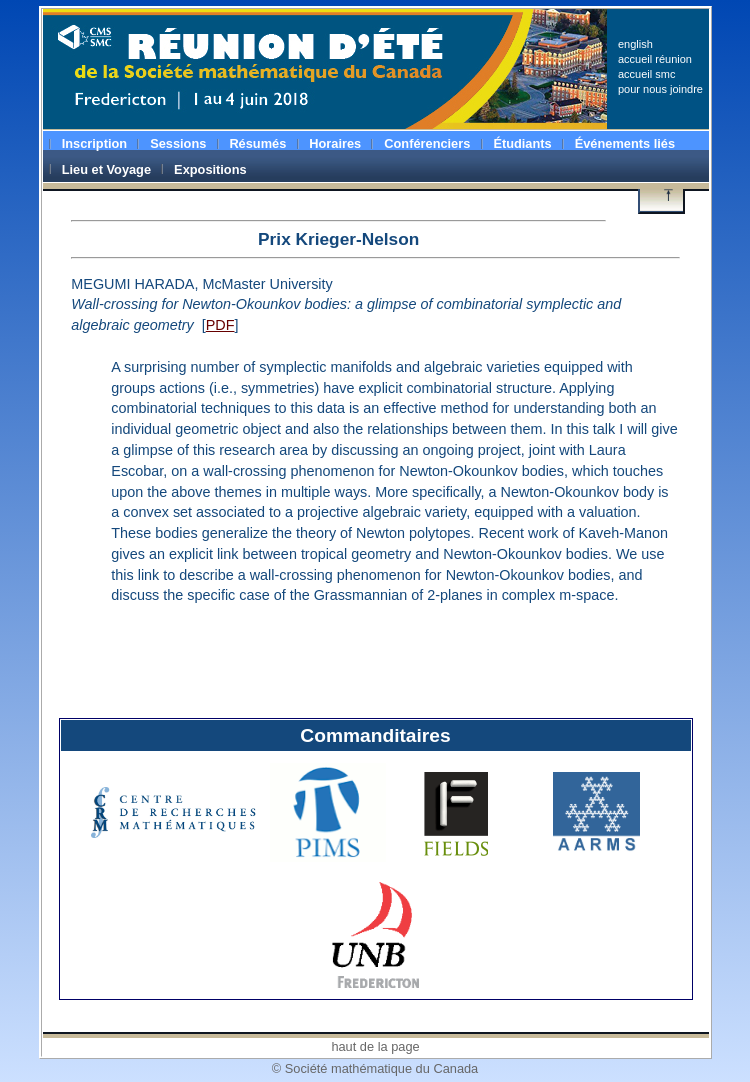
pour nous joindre (660, 89)
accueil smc (646, 74)
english (635, 44)
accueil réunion (655, 59)
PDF (220, 325)
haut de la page (375, 1046)
